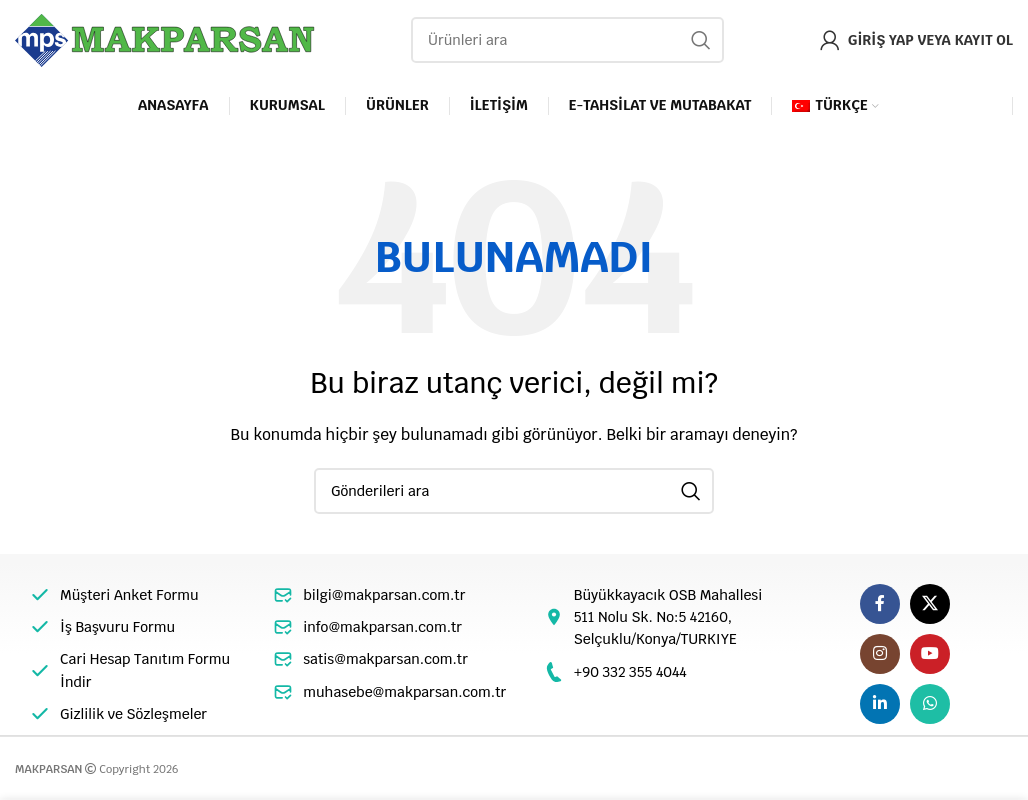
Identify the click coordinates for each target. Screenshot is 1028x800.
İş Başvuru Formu (117, 627)
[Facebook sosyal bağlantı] (880, 604)
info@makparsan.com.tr (382, 627)
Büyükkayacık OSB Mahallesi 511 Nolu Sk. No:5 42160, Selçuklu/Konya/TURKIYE (668, 617)
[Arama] (567, 40)
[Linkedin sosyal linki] (880, 704)
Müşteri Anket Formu (129, 595)
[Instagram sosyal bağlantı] (880, 654)
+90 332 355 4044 (630, 672)
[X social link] (930, 604)
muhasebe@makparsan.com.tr (404, 692)
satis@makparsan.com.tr (385, 659)
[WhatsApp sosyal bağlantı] (930, 704)
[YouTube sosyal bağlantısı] (930, 654)
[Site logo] (165, 39)
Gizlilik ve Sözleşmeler (133, 714)
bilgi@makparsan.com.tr (384, 595)
